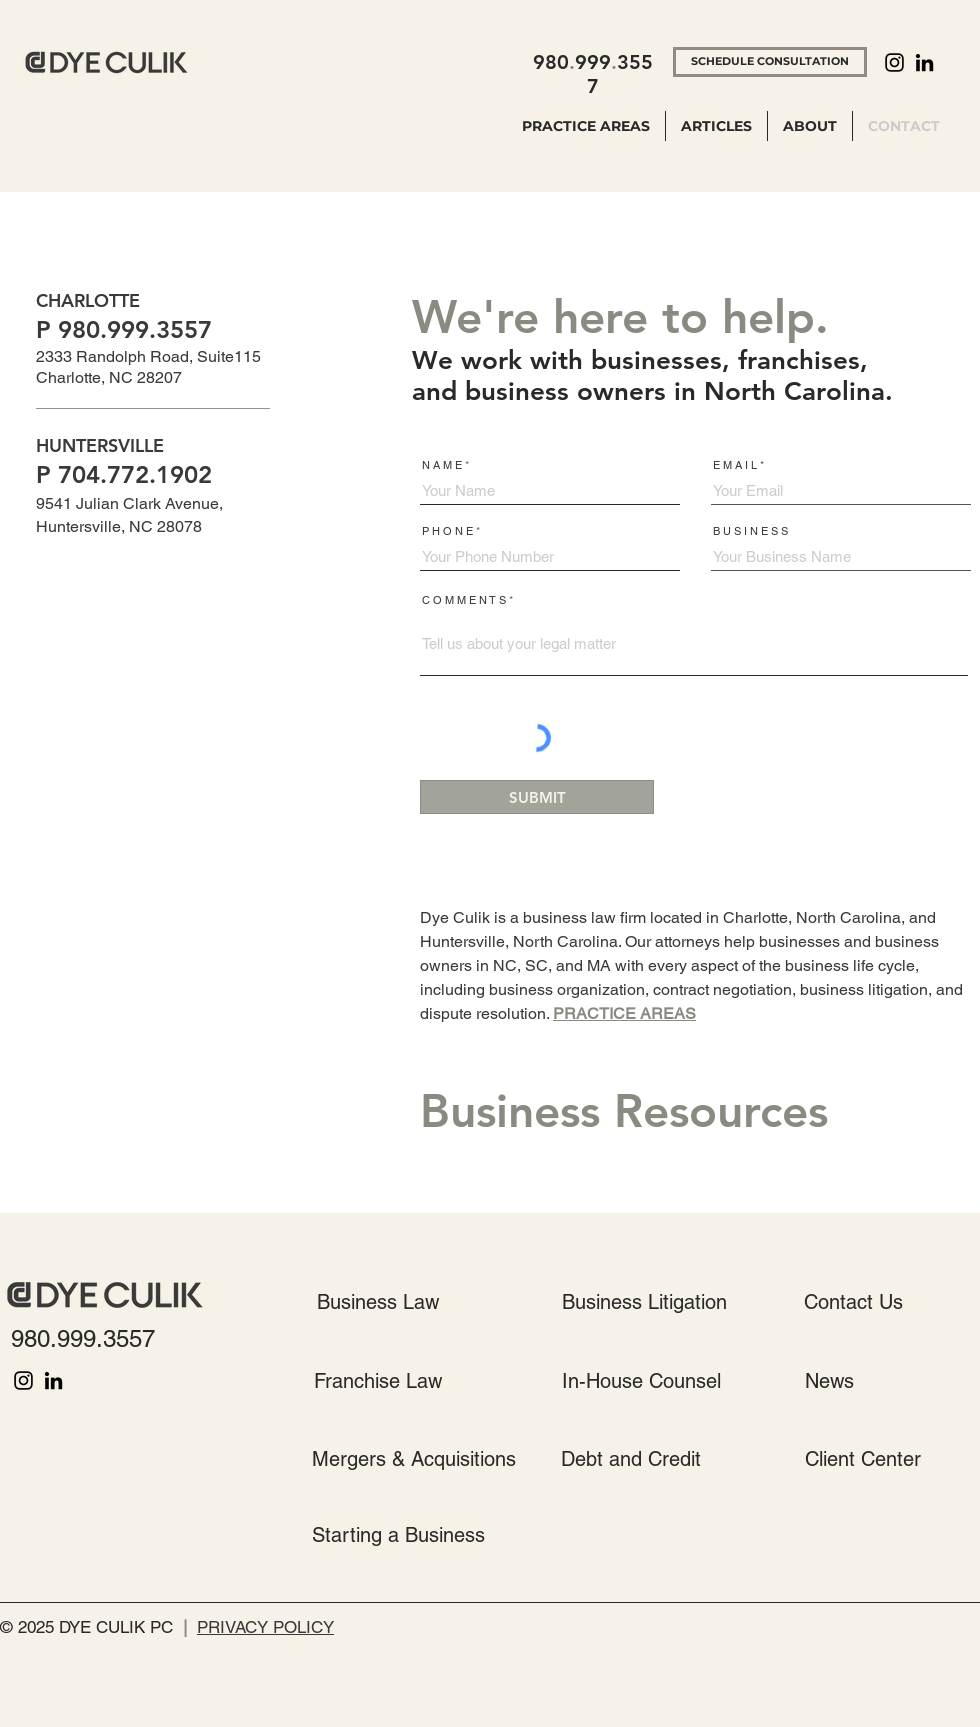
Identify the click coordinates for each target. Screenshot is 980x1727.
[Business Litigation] (644, 1302)
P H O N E (447, 531)
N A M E (442, 465)
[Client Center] (862, 1459)
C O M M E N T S (464, 600)
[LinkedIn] (924, 62)
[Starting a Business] (398, 1535)
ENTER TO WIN (82, 1160)
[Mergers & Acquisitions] (414, 1459)
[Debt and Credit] (631, 1459)
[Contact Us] (853, 1302)
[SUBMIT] (537, 797)
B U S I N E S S (750, 531)
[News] (829, 1381)
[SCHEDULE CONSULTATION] (770, 62)
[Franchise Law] (377, 1381)
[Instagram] (894, 62)
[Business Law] (377, 1302)
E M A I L (735, 465)
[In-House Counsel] (641, 1381)
